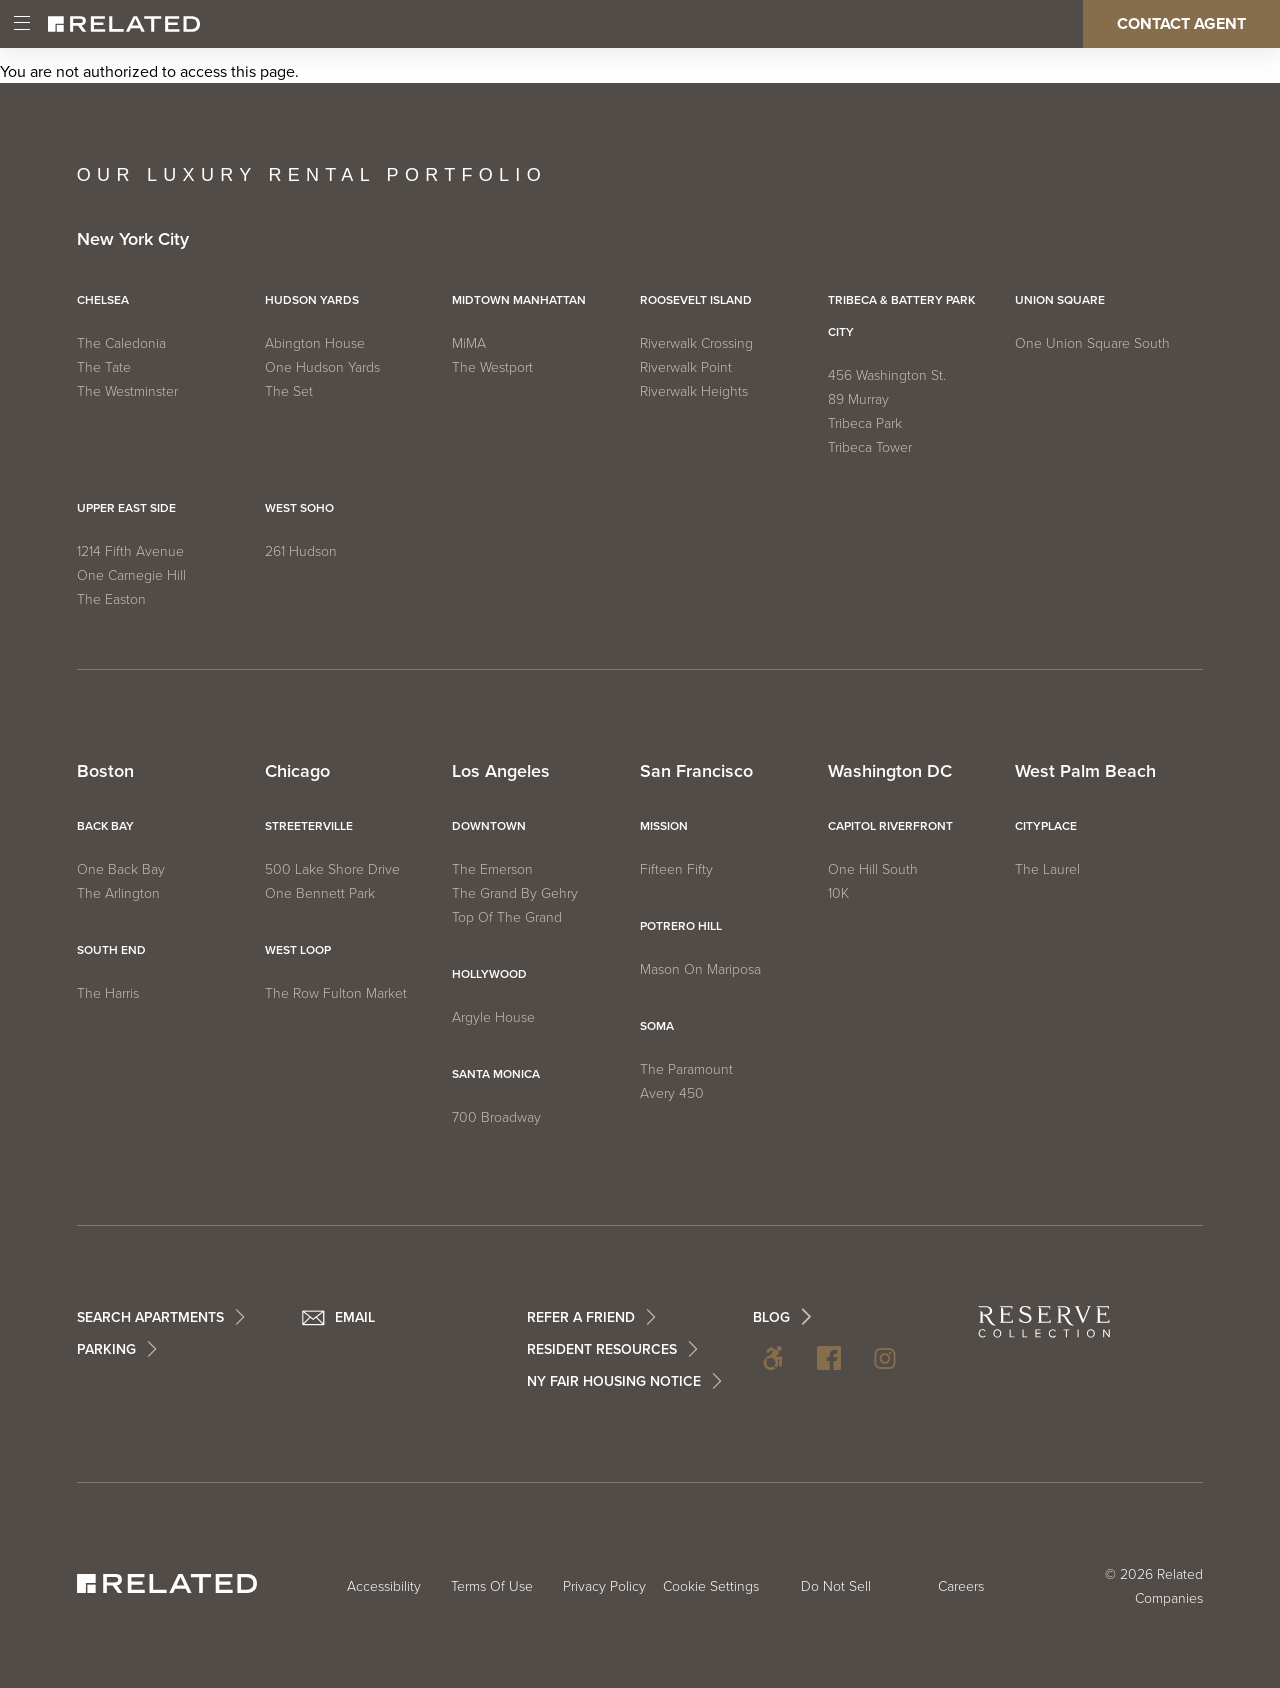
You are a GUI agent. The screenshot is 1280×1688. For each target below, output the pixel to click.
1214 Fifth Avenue (130, 551)
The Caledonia (121, 343)
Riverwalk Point (686, 367)
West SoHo (299, 508)
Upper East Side (126, 508)
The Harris (108, 993)
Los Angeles (501, 772)
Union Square (1060, 300)
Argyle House (493, 1017)
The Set (289, 391)
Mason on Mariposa (700, 969)
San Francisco (696, 772)
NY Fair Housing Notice (614, 1381)
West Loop (298, 950)
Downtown (489, 826)
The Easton (111, 599)
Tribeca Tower (870, 447)
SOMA (657, 1026)
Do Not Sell (836, 1586)
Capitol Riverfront (890, 826)
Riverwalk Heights (694, 391)
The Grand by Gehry (515, 893)
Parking (106, 1349)
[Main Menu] (22, 24)
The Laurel (1047, 869)
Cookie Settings (711, 1586)
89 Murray (858, 399)
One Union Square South (1092, 343)
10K (838, 893)
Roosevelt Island (696, 300)
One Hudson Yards (322, 367)
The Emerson (492, 869)
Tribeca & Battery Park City (901, 316)
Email (355, 1317)
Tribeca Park (865, 423)
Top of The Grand (507, 917)
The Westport (492, 367)
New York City (133, 240)
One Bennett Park (320, 893)
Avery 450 (672, 1093)
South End (111, 950)
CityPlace (1046, 826)
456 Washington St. (887, 375)
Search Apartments (150, 1317)
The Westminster (127, 391)
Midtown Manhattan (519, 300)
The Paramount (686, 1069)
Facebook (829, 1358)
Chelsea (103, 300)
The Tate (104, 367)
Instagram (885, 1358)
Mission (664, 826)
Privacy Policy (604, 1586)
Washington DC (890, 772)
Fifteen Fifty (676, 869)
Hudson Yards (312, 300)
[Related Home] (124, 24)
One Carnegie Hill (131, 575)
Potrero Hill (681, 926)
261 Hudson (301, 551)
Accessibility (773, 1358)
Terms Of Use (492, 1586)
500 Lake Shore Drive (332, 869)
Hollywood (489, 974)
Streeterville (309, 826)
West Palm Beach (1085, 772)
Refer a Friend (581, 1317)
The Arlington (118, 893)
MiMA (469, 343)
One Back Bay (121, 869)
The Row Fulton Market (336, 993)
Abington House (315, 343)
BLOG (771, 1317)
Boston (105, 772)
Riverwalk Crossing (696, 343)
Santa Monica (496, 1074)
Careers (961, 1586)
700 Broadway (496, 1117)
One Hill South (873, 869)
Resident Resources (602, 1349)
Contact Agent (1181, 24)
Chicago (297, 772)
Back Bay (105, 826)
